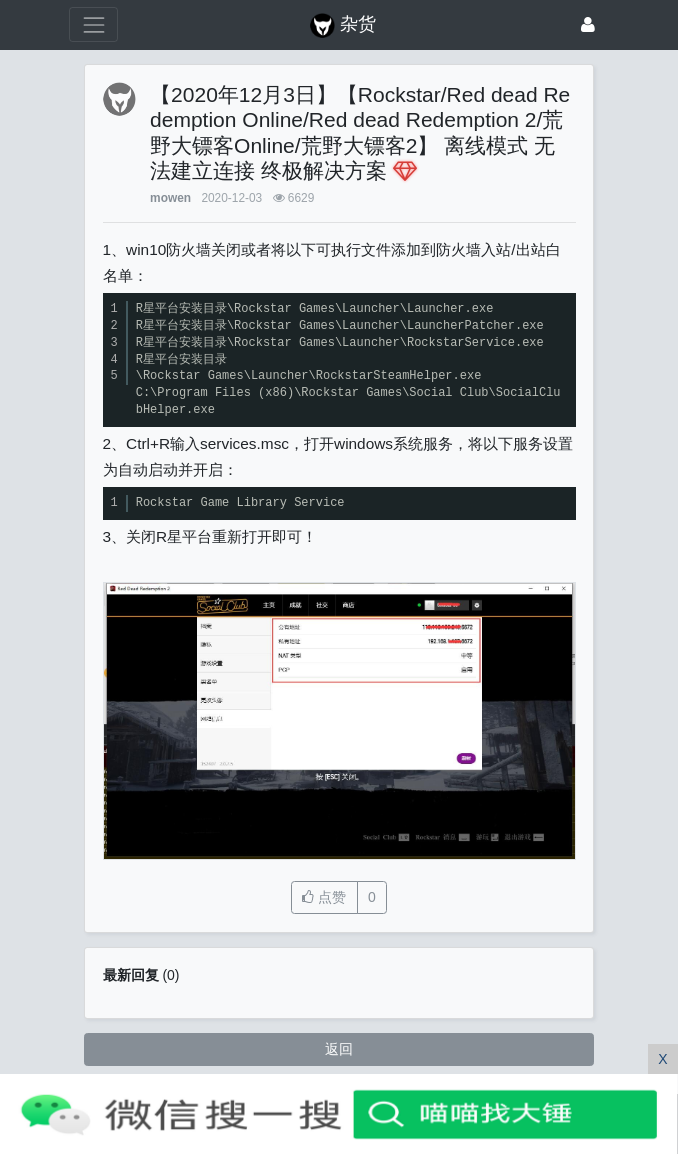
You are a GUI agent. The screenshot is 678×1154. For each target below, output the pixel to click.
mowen (170, 198)
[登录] (588, 24)
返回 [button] (339, 1049)
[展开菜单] (93, 24)
